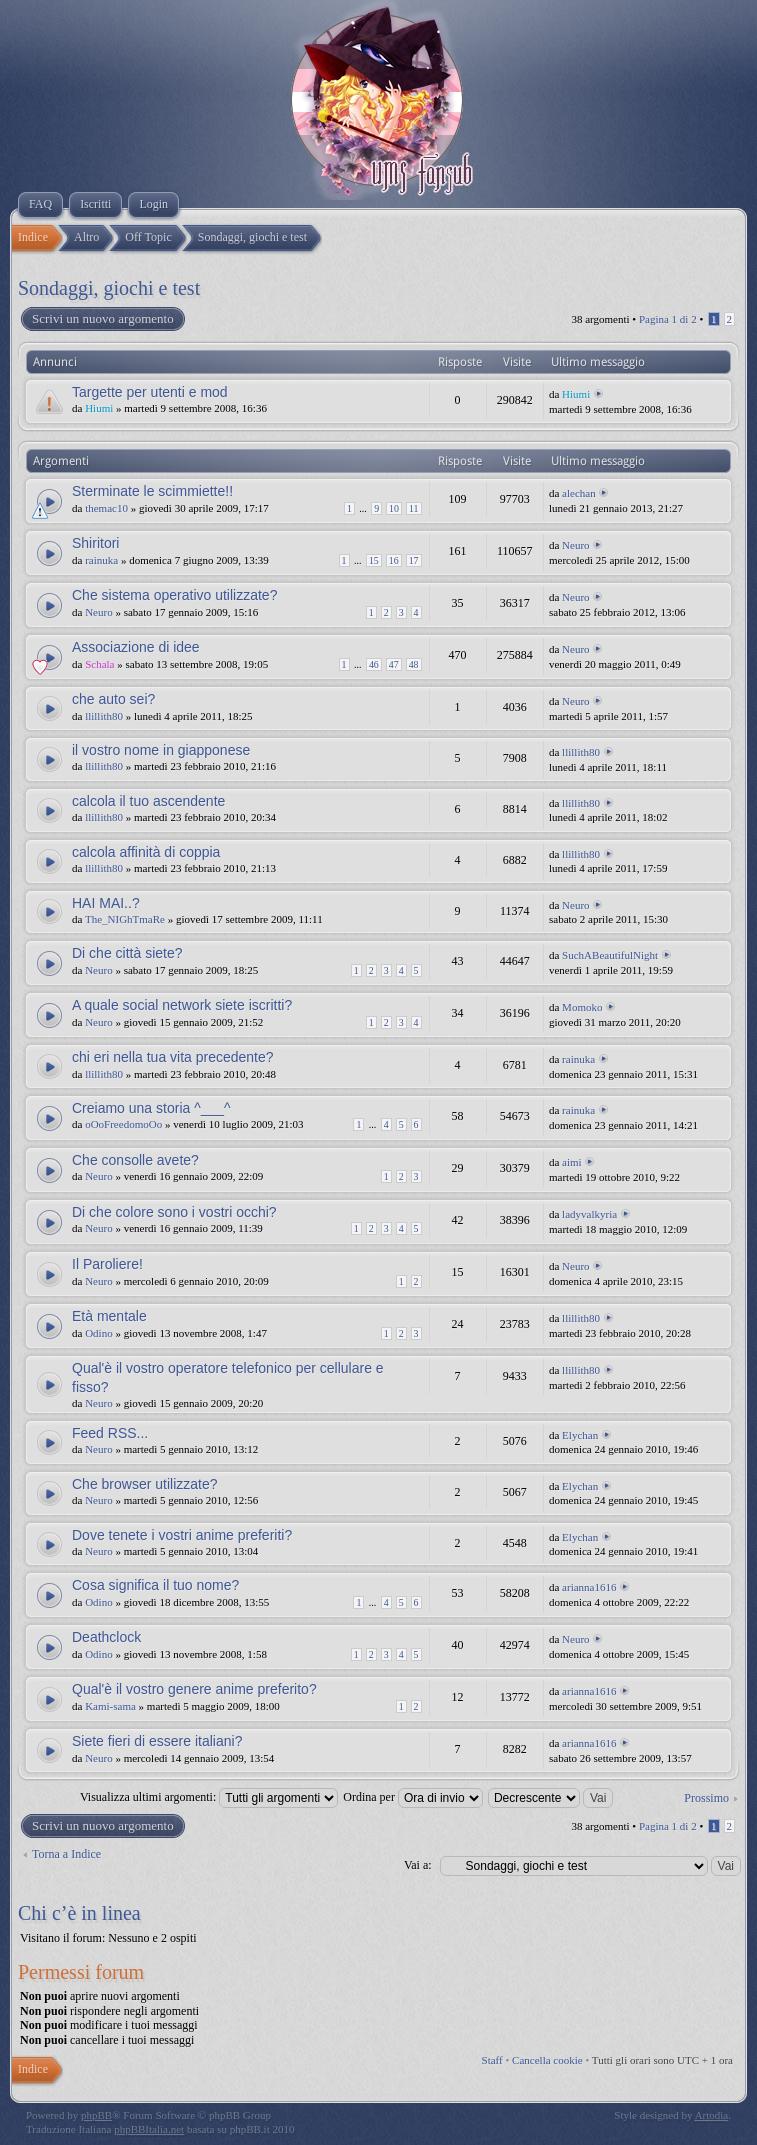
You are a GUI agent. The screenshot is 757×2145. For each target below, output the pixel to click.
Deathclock (106, 1637)
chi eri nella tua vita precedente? (173, 1057)
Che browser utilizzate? (145, 1484)
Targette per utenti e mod (150, 392)
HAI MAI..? (106, 903)
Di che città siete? (127, 953)
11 (414, 508)
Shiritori (95, 543)
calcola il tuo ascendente (148, 801)
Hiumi (99, 408)
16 (394, 560)
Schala (99, 664)
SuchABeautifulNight (610, 955)
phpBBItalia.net (149, 2129)
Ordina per (413, 1797)
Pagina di (668, 319)
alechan (579, 493)
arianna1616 (589, 1587)
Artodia (712, 2115)
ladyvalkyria (589, 1214)
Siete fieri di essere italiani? (157, 1741)
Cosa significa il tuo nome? (155, 1585)
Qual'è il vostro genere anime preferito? (194, 1689)
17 (414, 560)
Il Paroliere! (107, 1264)
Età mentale (109, 1316)
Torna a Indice (66, 1854)
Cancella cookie (547, 2060)
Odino (99, 1333)
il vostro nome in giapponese (161, 750)
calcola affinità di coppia (146, 852)
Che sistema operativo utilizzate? (174, 595)
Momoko (582, 1007)
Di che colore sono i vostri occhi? (174, 1212)
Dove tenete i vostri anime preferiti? (182, 1535)
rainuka (101, 560)
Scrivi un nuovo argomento (102, 319)
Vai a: (418, 1865)
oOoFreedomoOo (123, 1124)
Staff (492, 2060)
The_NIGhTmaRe (125, 919)
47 (394, 664)
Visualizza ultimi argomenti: (209, 1797)
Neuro (576, 545)
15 (374, 560)
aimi (572, 1162)
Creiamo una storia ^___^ (151, 1108)
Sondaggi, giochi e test (109, 288)
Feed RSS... (110, 1433)
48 (414, 664)
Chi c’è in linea (79, 1913)
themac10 (106, 508)
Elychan (580, 1435)
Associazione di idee (136, 647)
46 (374, 664)
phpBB (96, 2115)
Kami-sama (110, 1706)
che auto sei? (113, 699)
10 (394, 508)
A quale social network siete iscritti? (182, 1005)
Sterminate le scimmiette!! (152, 491)
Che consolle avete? (135, 1160)
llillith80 (104, 716)
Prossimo (706, 1798)
